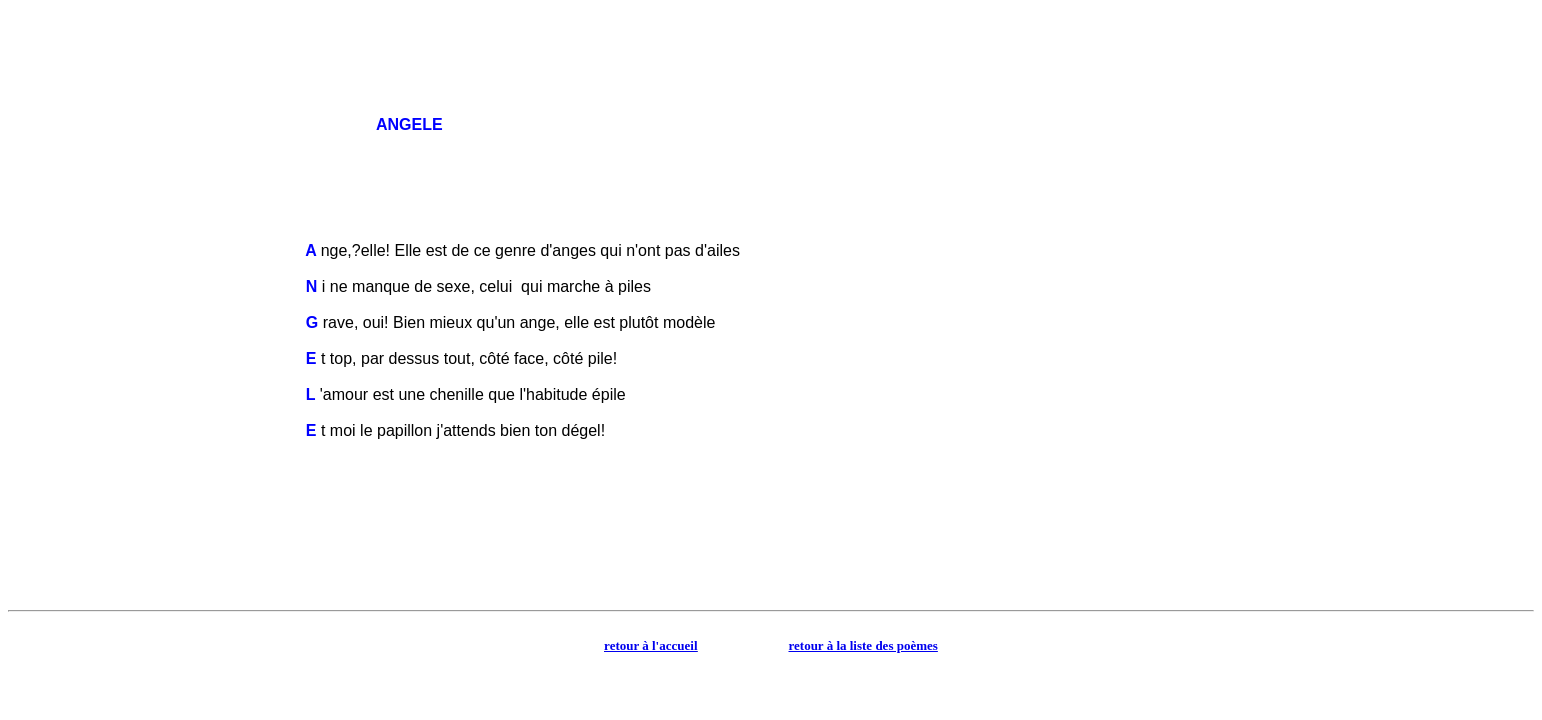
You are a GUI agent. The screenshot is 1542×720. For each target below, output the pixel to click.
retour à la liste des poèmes (863, 645)
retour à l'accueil (650, 645)
